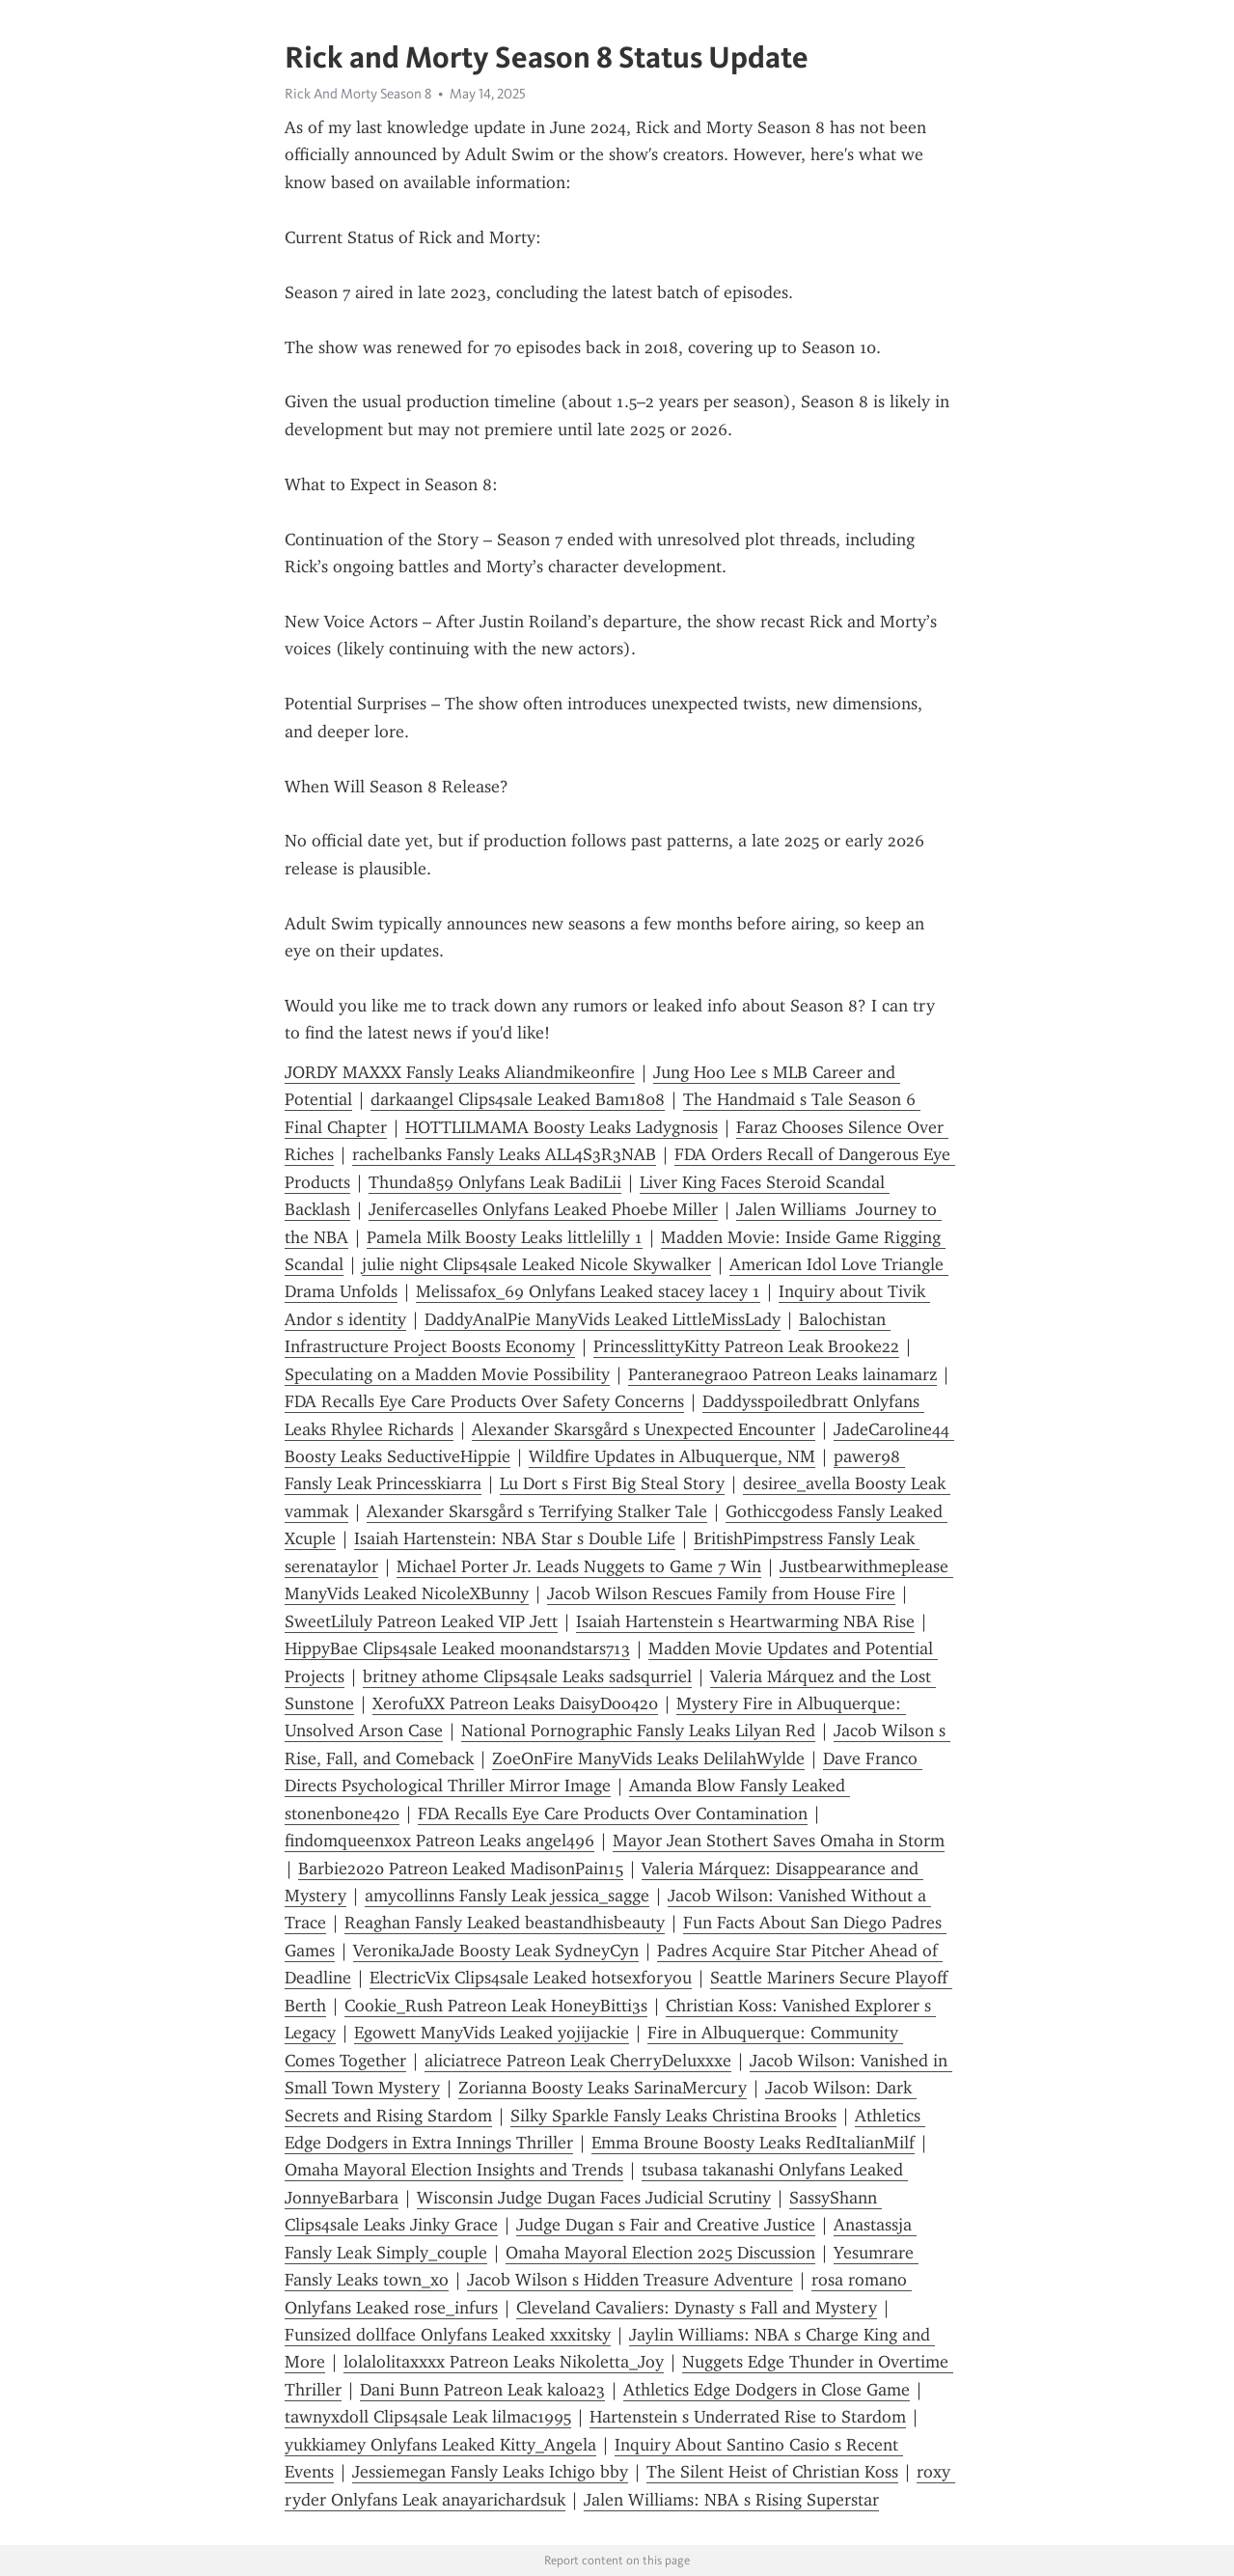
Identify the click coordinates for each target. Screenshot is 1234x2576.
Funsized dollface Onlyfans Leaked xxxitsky (448, 2334)
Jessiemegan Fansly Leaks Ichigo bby (490, 2471)
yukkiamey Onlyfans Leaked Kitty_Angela (440, 2444)
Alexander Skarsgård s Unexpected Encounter (643, 1429)
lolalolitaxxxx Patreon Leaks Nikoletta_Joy (503, 2361)
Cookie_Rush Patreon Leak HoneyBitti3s (495, 2005)
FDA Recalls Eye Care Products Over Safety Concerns (484, 1401)
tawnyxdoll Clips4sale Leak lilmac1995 (428, 2416)
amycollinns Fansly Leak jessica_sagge (507, 1895)
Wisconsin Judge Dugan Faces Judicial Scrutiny (594, 2197)
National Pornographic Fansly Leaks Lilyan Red (638, 1730)
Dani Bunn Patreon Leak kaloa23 (482, 2389)
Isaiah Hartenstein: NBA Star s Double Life (514, 1538)
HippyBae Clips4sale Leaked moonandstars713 (457, 1648)
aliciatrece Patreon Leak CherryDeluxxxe (578, 2060)
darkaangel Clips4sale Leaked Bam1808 (517, 1099)
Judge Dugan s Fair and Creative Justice (665, 2224)
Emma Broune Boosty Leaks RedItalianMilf (753, 2142)
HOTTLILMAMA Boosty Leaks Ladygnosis (561, 1127)
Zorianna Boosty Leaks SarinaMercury (602, 2087)
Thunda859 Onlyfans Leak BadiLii (495, 1182)
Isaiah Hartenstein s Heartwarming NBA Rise (745, 1621)
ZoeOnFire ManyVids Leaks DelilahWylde (648, 1758)
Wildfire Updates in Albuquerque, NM (672, 1456)
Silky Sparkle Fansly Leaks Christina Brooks (673, 2115)
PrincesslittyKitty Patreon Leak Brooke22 (746, 1346)
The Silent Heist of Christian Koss (772, 2471)
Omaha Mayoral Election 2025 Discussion (660, 2252)
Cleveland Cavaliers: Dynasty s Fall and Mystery (696, 2307)
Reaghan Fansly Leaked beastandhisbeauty (504, 1922)
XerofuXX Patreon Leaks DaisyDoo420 (515, 1703)
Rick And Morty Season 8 (358, 93)
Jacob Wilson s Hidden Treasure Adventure (630, 2279)
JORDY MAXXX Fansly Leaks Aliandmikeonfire (460, 1072)
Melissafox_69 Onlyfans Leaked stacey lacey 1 (588, 1291)
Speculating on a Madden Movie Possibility (447, 1374)
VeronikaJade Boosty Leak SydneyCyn (496, 1950)
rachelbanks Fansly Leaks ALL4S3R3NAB (504, 1154)
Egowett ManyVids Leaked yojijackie (491, 2032)
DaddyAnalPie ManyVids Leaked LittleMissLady (603, 1319)
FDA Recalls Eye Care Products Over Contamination (613, 1813)
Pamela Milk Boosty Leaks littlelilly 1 (505, 1237)
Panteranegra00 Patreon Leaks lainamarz (782, 1374)
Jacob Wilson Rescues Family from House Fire (721, 1593)
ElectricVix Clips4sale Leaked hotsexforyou (531, 1977)
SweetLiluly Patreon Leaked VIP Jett (421, 1621)
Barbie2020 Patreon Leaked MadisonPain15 (460, 1868)
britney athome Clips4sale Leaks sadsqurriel (527, 1676)
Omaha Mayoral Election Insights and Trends (454, 2169)
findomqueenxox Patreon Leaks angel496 (439, 1840)
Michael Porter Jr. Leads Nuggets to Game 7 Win (579, 1566)
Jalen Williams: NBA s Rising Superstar (731, 2499)
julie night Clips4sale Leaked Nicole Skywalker (536, 1264)
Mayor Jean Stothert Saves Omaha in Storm (779, 1840)
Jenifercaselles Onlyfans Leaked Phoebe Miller (543, 1209)
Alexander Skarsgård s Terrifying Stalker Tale (537, 1511)
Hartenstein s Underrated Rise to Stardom (748, 2416)
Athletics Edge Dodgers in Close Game (766, 2389)
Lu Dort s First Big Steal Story (612, 1483)
